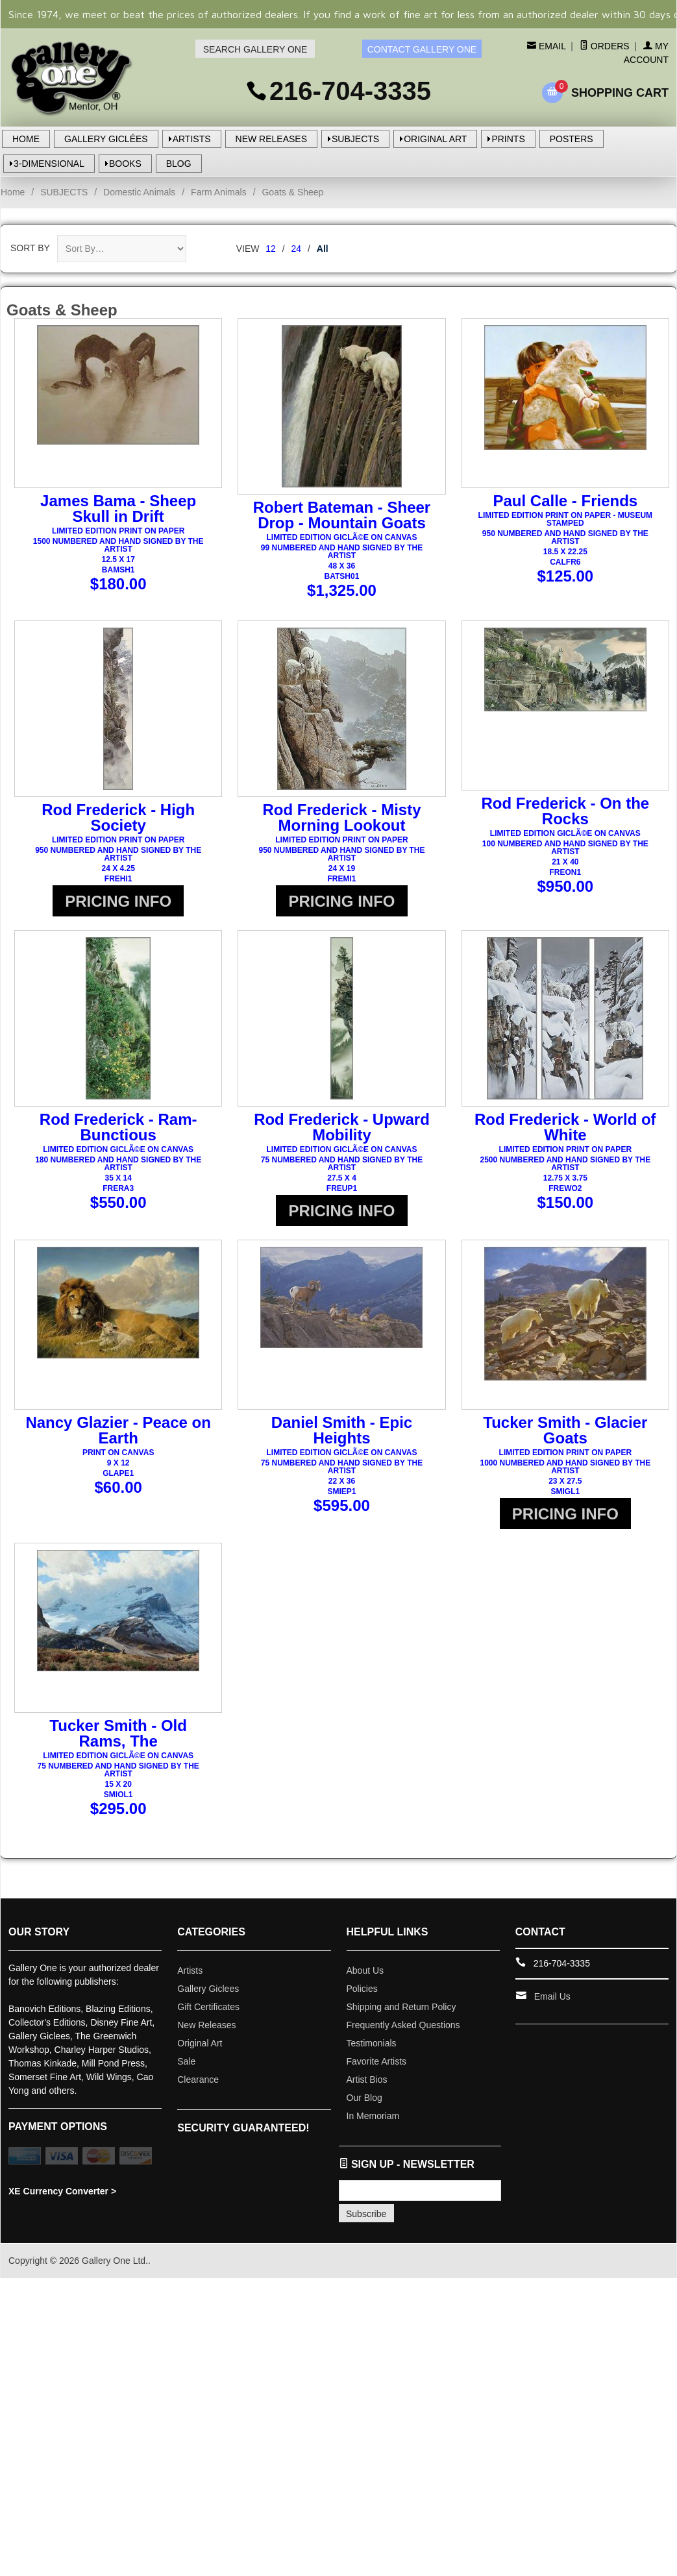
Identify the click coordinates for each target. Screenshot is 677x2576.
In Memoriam (373, 2132)
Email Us (552, 2012)
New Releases (206, 2041)
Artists (190, 1986)
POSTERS (571, 139)
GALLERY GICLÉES (106, 139)
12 (270, 248)
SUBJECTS (355, 139)
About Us (365, 1986)
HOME (26, 139)
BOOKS (125, 163)
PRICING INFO (118, 901)
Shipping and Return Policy (401, 2023)
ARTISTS (192, 139)
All (322, 248)
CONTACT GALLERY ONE (422, 49)
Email (550, 46)
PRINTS (507, 139)
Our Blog (364, 2114)
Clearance (198, 2096)
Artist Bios (367, 2096)
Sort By (30, 248)
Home (13, 192)
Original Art (199, 2059)
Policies (362, 2005)
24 (296, 248)
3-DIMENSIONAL (49, 163)
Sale (186, 2077)
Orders (605, 46)
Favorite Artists (377, 2077)
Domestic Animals (139, 192)
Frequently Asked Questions (403, 2041)
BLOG (178, 163)
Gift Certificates (208, 2023)
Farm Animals (219, 192)
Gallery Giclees (208, 2005)
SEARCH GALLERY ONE (255, 49)
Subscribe (366, 2230)
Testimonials (372, 2059)
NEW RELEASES (271, 139)
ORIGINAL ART (435, 139)
